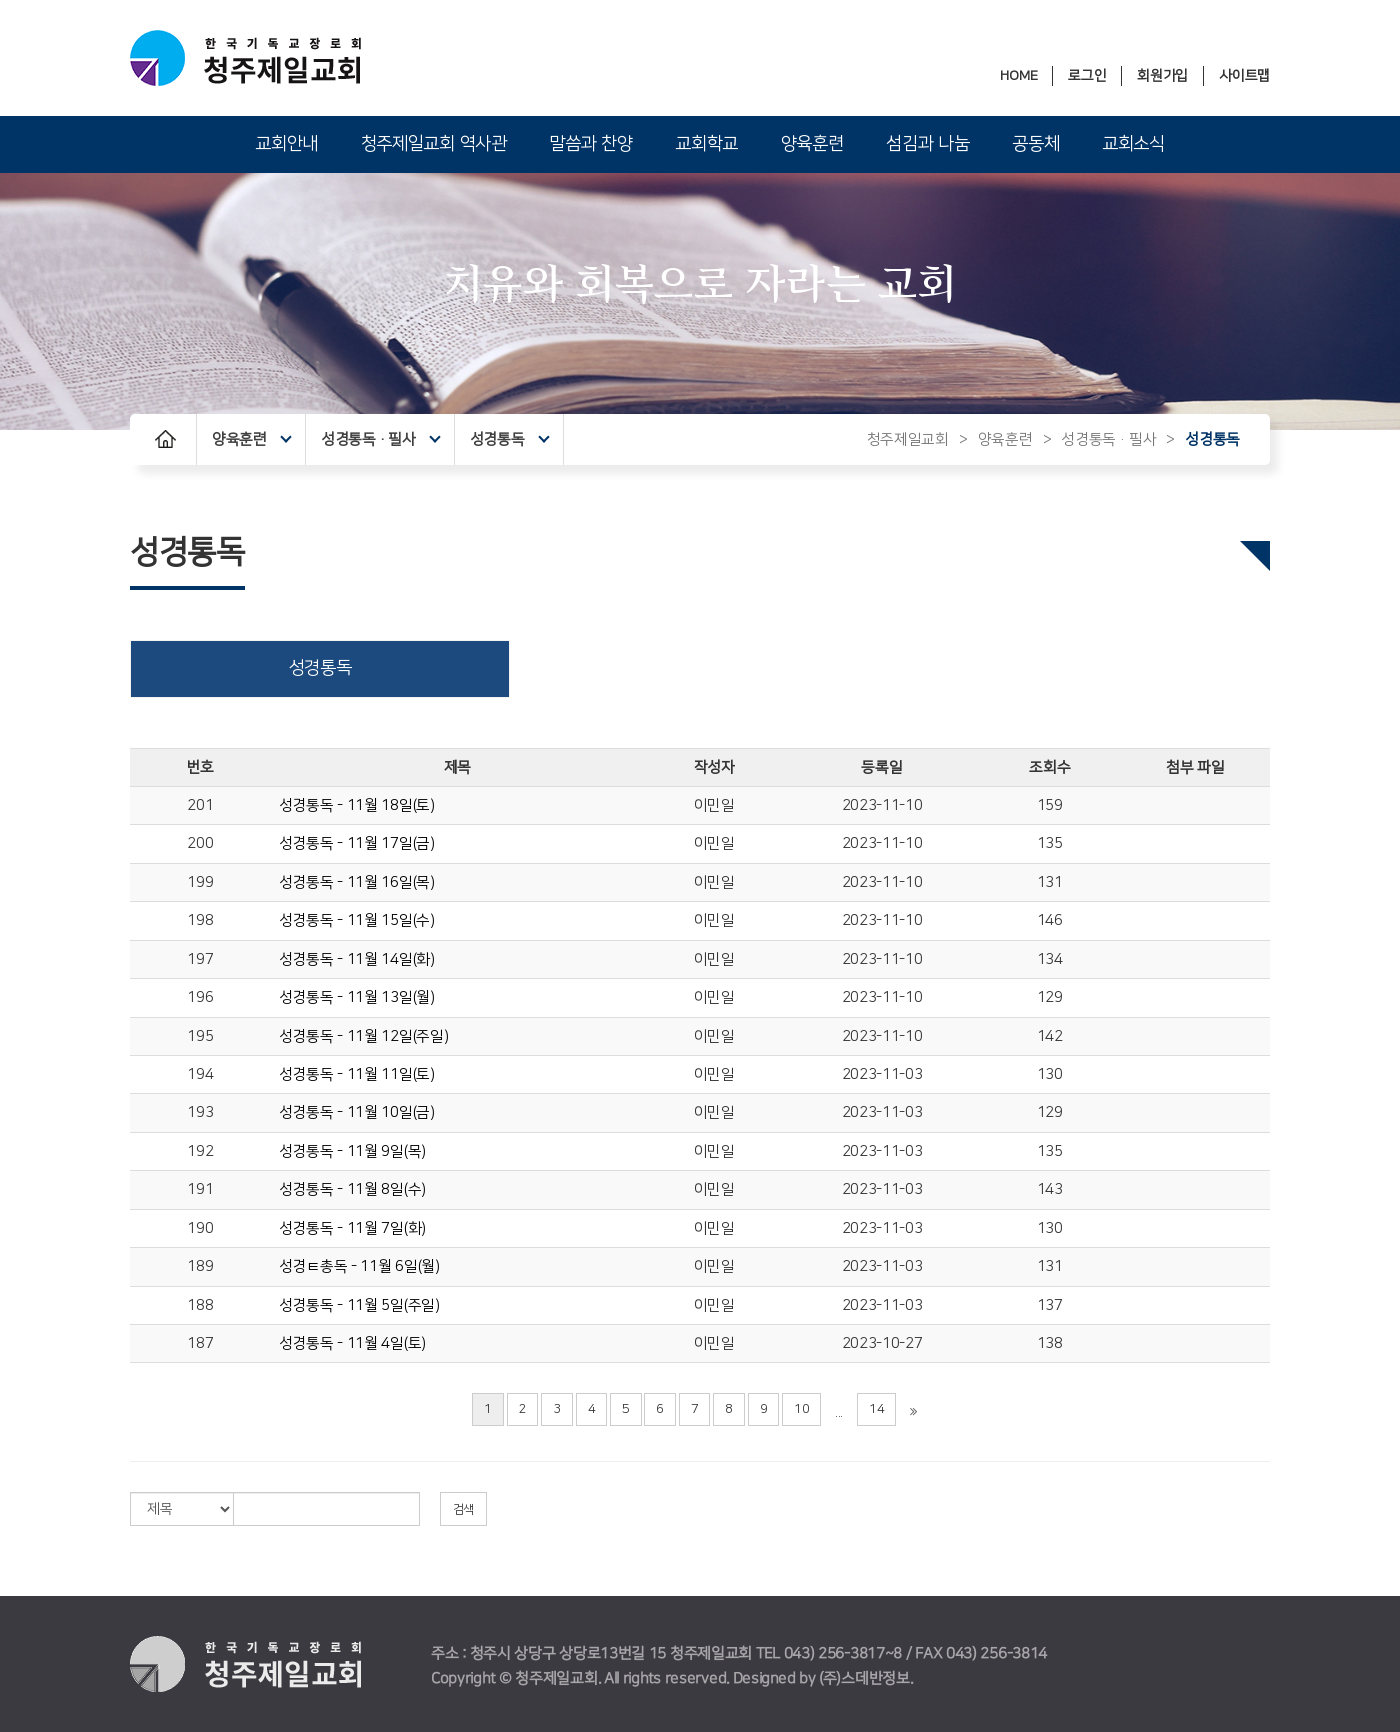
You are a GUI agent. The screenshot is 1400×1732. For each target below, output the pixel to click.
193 (200, 1112)
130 (1050, 1074)
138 (1050, 1343)
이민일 (714, 805)
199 (200, 882)
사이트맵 (1244, 76)
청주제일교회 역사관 (434, 144)
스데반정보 (875, 1678)
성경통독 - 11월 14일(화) (357, 959)
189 (200, 1266)
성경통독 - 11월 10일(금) (357, 1112)
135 (1050, 843)
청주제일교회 (908, 439)
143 (1050, 1189)
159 (1050, 805)
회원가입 (1162, 76)
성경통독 (509, 439)
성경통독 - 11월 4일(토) (352, 1343)
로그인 (1087, 76)
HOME (1018, 76)
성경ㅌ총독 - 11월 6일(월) (359, 1266)
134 (1050, 959)
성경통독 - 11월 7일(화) (352, 1228)
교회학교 (706, 144)
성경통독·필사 (381, 439)
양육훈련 (812, 144)
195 (200, 1036)
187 (200, 1343)
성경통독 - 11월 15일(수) (357, 920)
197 (200, 959)
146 (1050, 920)
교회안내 (286, 144)
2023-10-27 (882, 1343)
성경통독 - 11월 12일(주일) (364, 1036)
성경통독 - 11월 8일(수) (352, 1189)
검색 (463, 1509)
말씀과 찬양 (590, 144)
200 (200, 843)
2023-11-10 (882, 805)
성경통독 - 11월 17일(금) (357, 843)
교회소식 (1133, 144)
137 (1050, 1305)
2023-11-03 (882, 1074)
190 (200, 1228)
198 (200, 920)
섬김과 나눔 (927, 144)
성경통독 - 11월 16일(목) (357, 882)
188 (200, 1305)
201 (200, 805)
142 (1050, 1036)
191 (200, 1189)
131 (1050, 882)
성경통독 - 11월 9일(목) (352, 1151)
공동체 (1035, 144)
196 (200, 997)
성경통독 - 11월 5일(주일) (359, 1305)
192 (200, 1151)
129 (1050, 997)
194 (200, 1074)
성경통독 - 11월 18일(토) (357, 805)
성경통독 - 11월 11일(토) (357, 1074)
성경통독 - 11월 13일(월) (357, 997)
